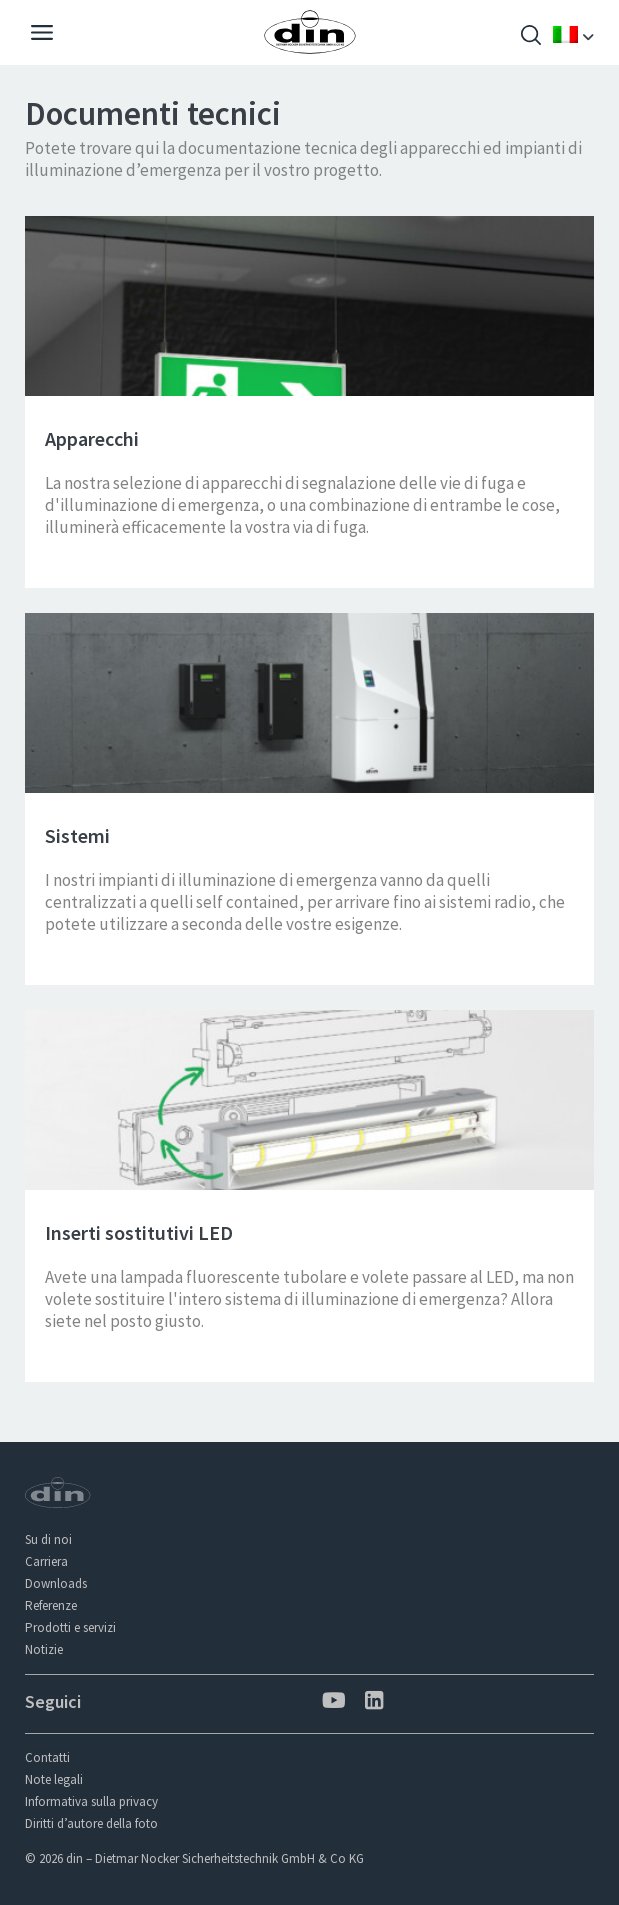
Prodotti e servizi (70, 1627)
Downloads (56, 1583)
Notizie (44, 1649)
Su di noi (48, 1539)
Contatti (47, 1757)
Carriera (46, 1561)
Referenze (51, 1605)
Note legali (54, 1779)
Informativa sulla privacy (91, 1801)
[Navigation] (42, 35)
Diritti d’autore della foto (91, 1823)
